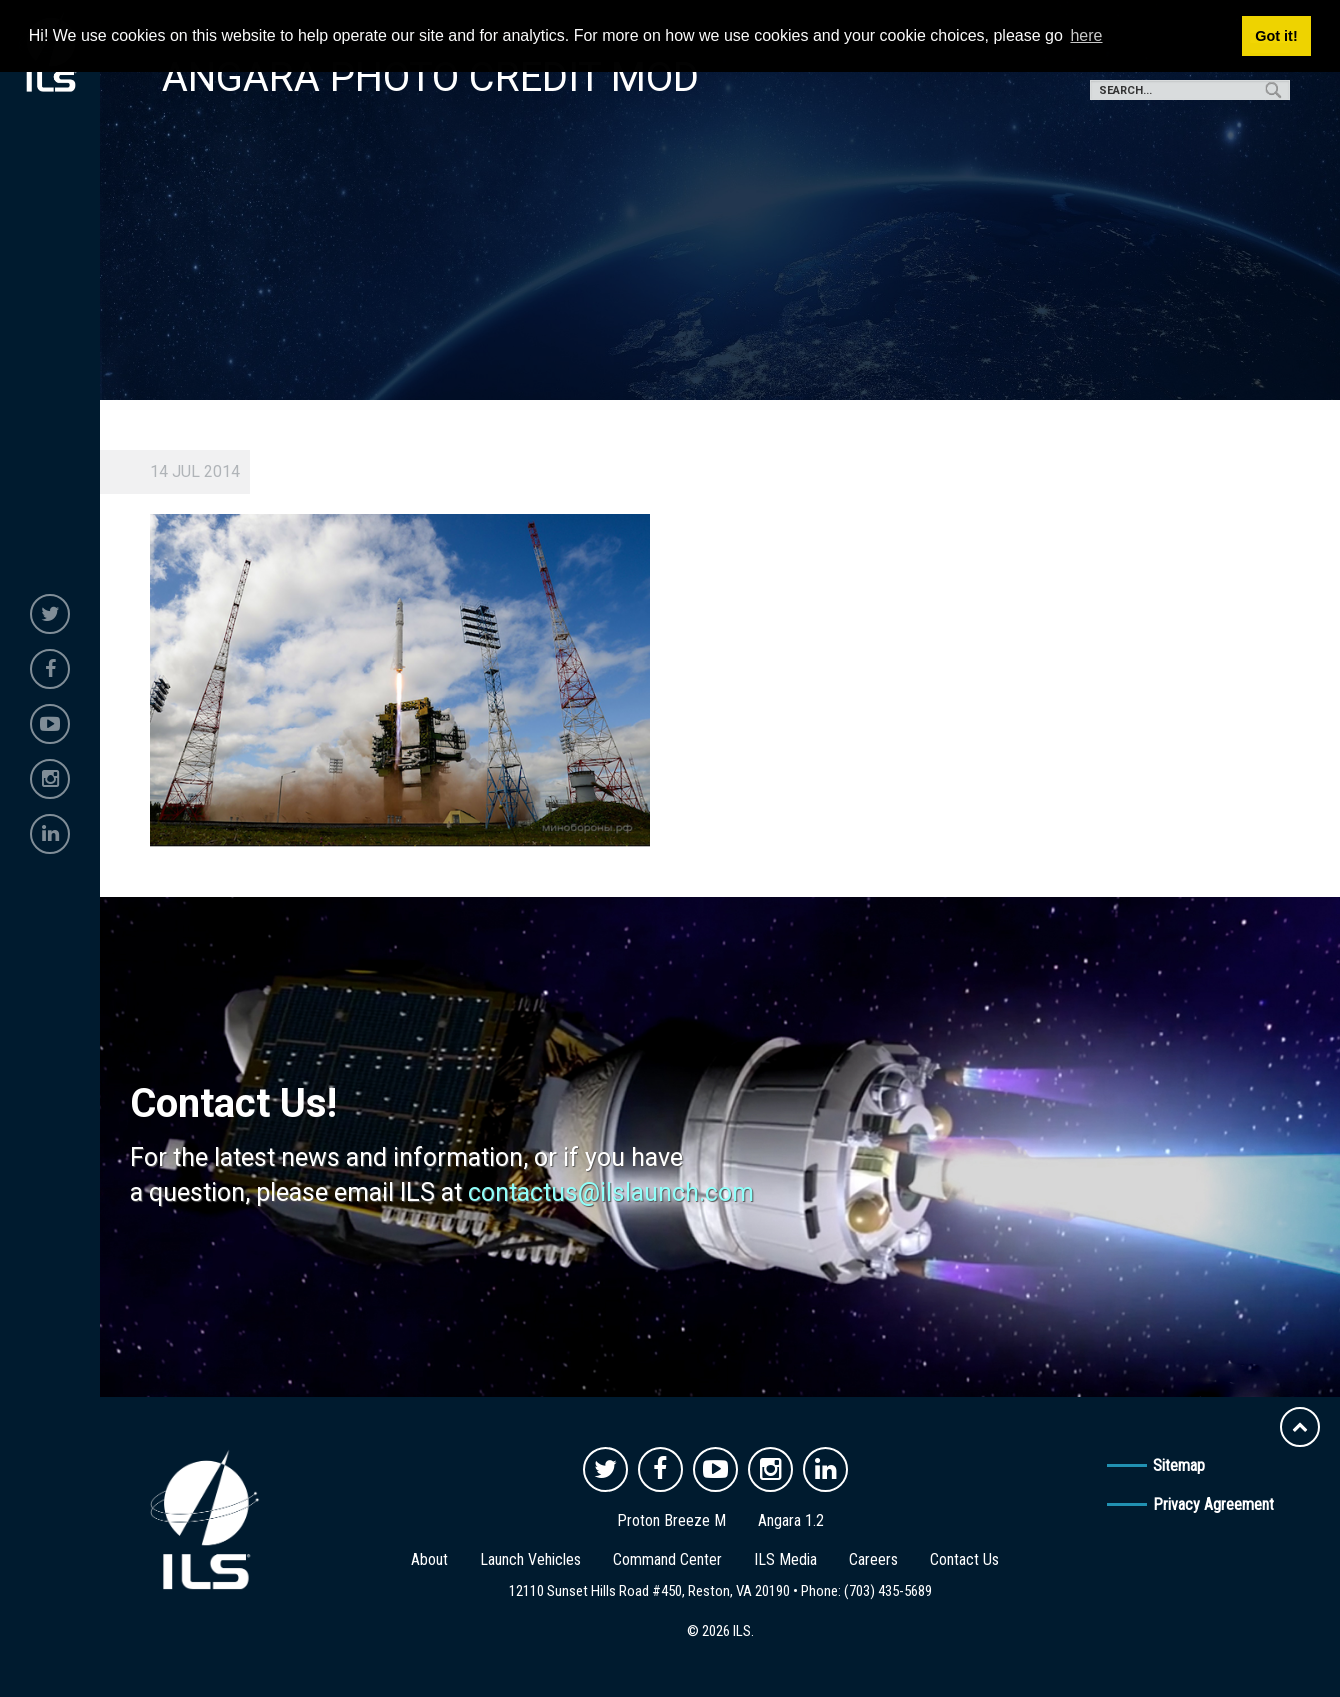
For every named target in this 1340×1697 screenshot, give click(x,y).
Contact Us (964, 1559)
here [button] (1086, 35)
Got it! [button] (1276, 36)
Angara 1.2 (791, 1520)
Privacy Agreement (1213, 1504)
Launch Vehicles (530, 1559)
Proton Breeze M (671, 1520)
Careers (873, 1559)
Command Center (667, 1559)
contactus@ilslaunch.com (611, 1192)
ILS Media (785, 1559)
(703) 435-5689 (888, 1591)
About (429, 1559)
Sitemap (1179, 1465)
